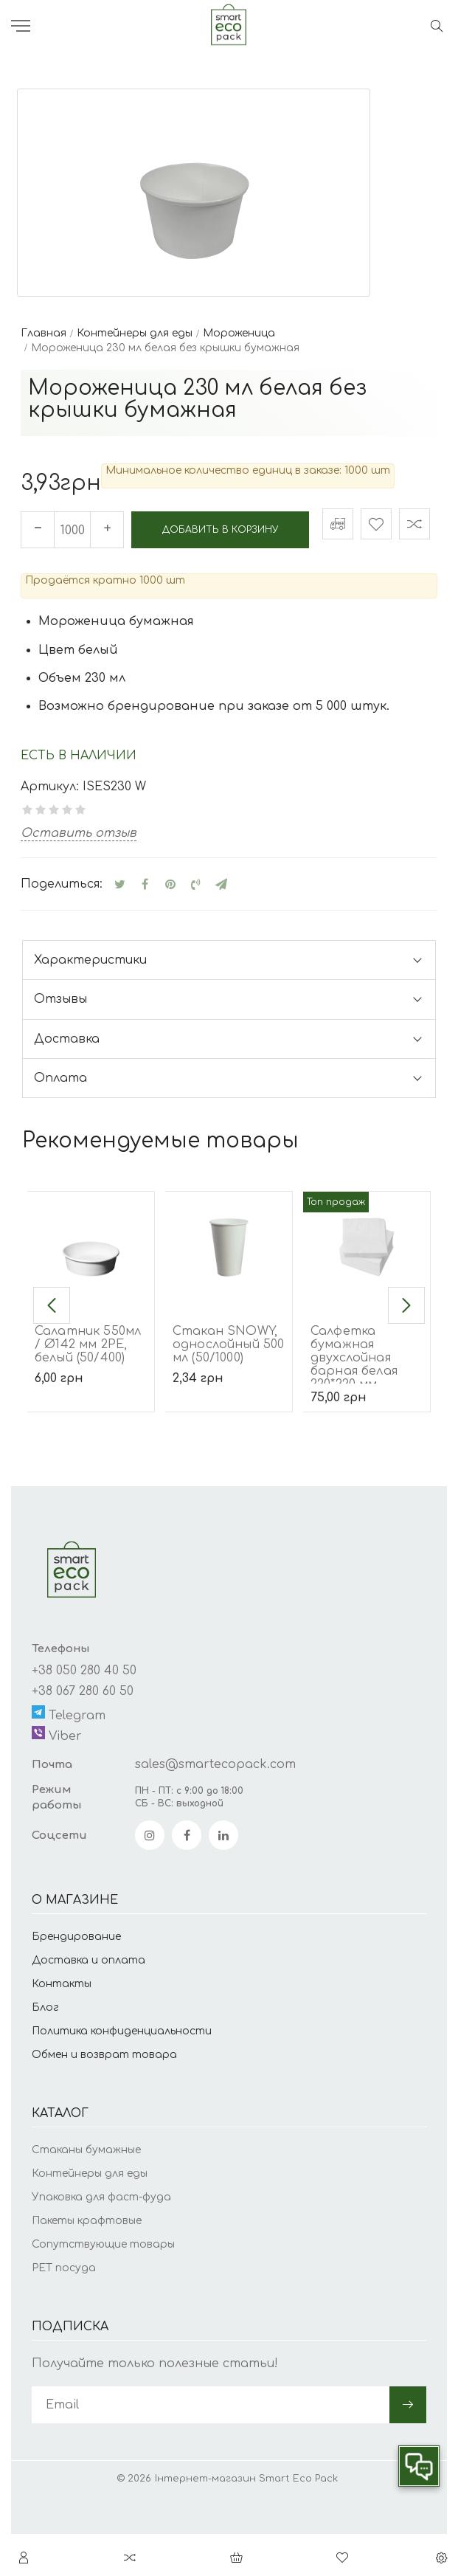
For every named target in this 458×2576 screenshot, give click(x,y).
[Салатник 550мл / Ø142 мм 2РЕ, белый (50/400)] (90, 1290)
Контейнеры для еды (90, 2215)
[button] (51, 1348)
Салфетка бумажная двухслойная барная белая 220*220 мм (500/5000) (354, 1407)
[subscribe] (210, 2447)
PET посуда (64, 2310)
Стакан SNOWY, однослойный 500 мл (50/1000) (228, 1387)
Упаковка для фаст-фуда (101, 2239)
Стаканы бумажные (86, 2191)
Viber (57, 1776)
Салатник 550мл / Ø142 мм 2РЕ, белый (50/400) (88, 1387)
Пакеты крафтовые (87, 2262)
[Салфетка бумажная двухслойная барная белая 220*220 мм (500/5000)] (366, 1290)
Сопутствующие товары (103, 2286)
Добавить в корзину (159, 578)
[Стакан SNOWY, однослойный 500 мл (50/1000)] (228, 1290)
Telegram (68, 1755)
